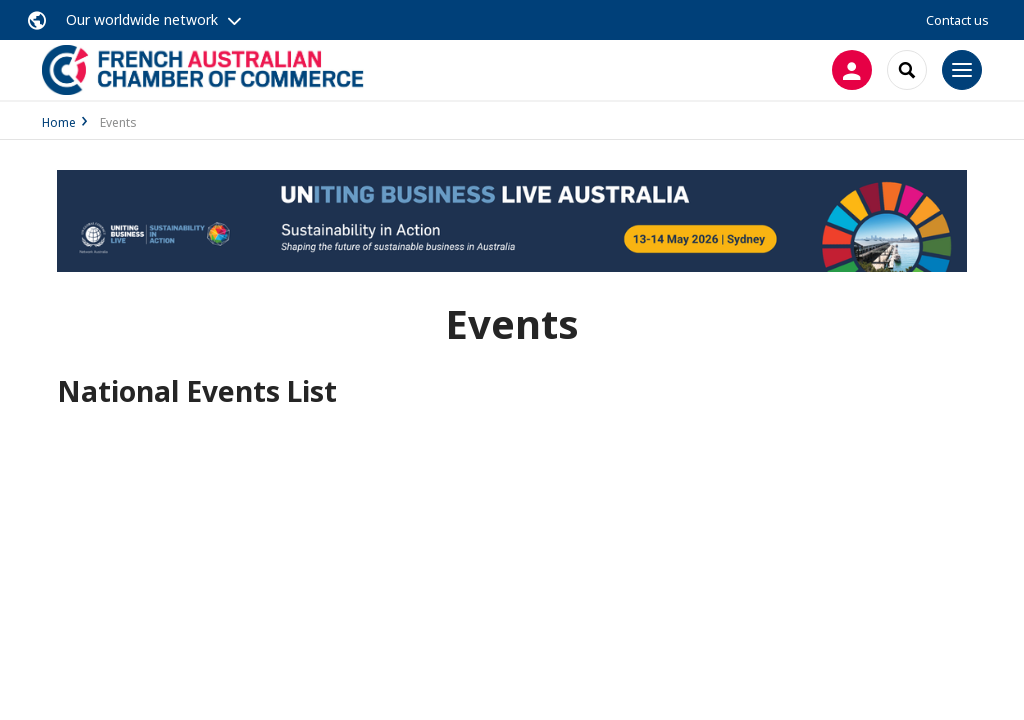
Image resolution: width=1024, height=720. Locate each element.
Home (59, 122)
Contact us (957, 20)
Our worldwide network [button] (142, 19)
